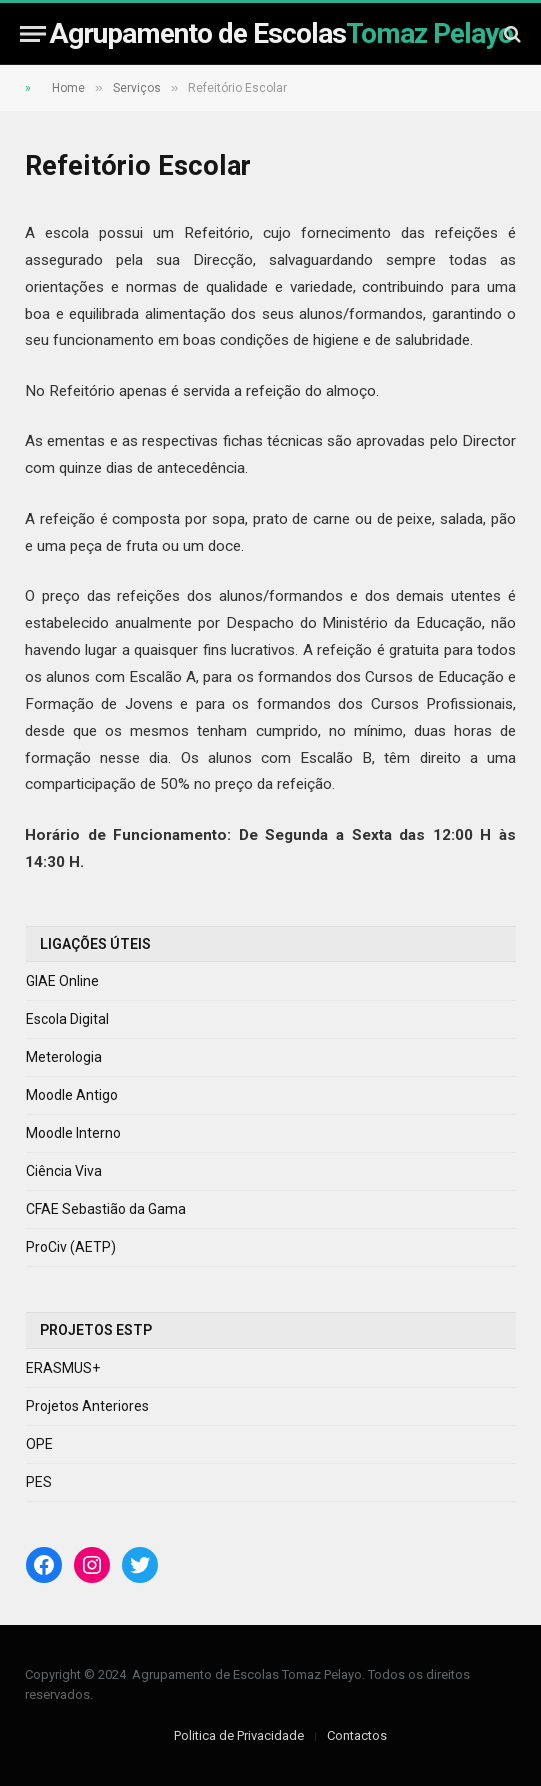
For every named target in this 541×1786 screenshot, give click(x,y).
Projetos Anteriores (87, 1406)
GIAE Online (62, 981)
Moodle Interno (73, 1133)
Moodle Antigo (72, 1095)
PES (39, 1482)
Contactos (357, 1735)
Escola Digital (67, 1019)
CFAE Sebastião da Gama (106, 1209)
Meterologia (64, 1057)
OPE (39, 1444)
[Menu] (33, 33)
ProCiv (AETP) (71, 1247)
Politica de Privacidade (239, 1735)
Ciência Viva (64, 1171)
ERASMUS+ (63, 1368)
